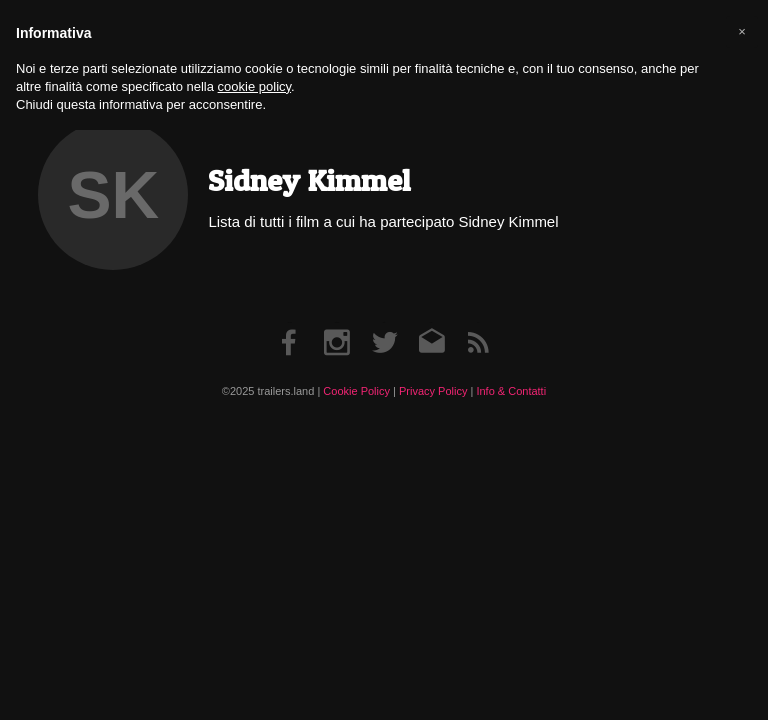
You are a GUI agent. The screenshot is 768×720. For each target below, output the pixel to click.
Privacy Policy (433, 391)
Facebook (290, 322)
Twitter (384, 322)
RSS (478, 322)
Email (431, 322)
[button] (742, 32)
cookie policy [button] (254, 86)
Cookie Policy (356, 391)
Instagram (337, 322)
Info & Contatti (511, 391)
